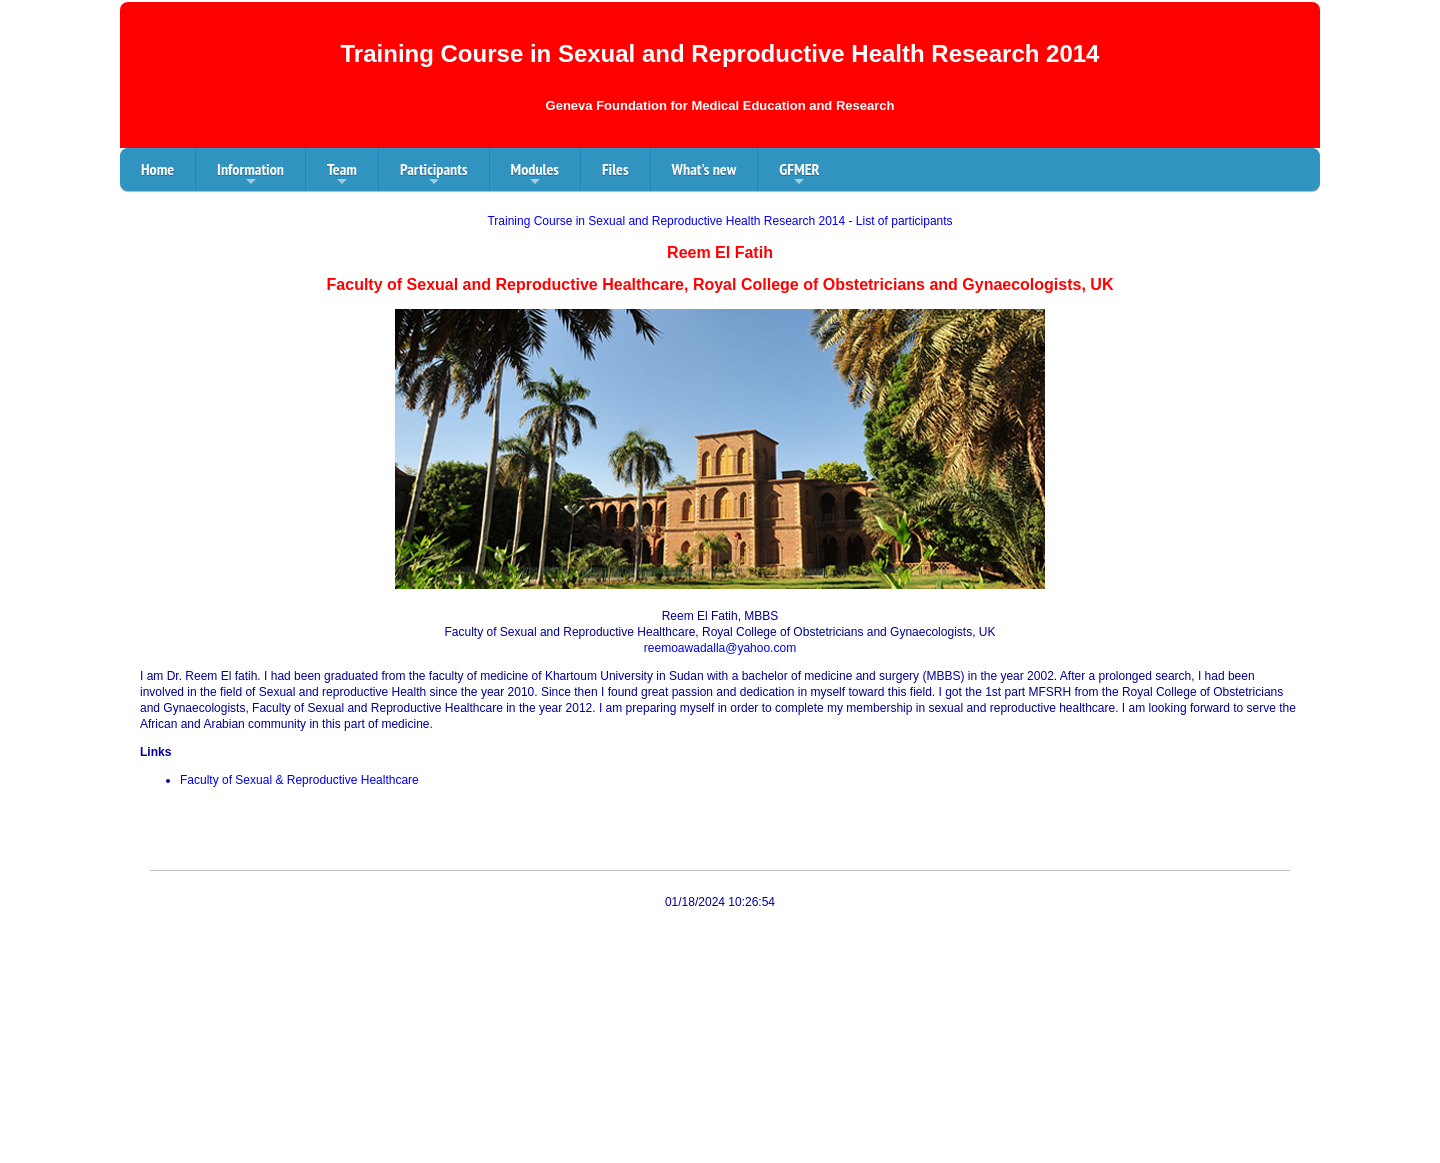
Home (157, 169)
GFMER (799, 175)
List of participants (904, 221)
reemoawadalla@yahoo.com (720, 648)
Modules (535, 175)
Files (615, 169)
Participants (434, 175)
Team (342, 175)
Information (250, 175)
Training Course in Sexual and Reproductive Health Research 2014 (666, 221)
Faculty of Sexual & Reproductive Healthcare (299, 780)
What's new (704, 169)
